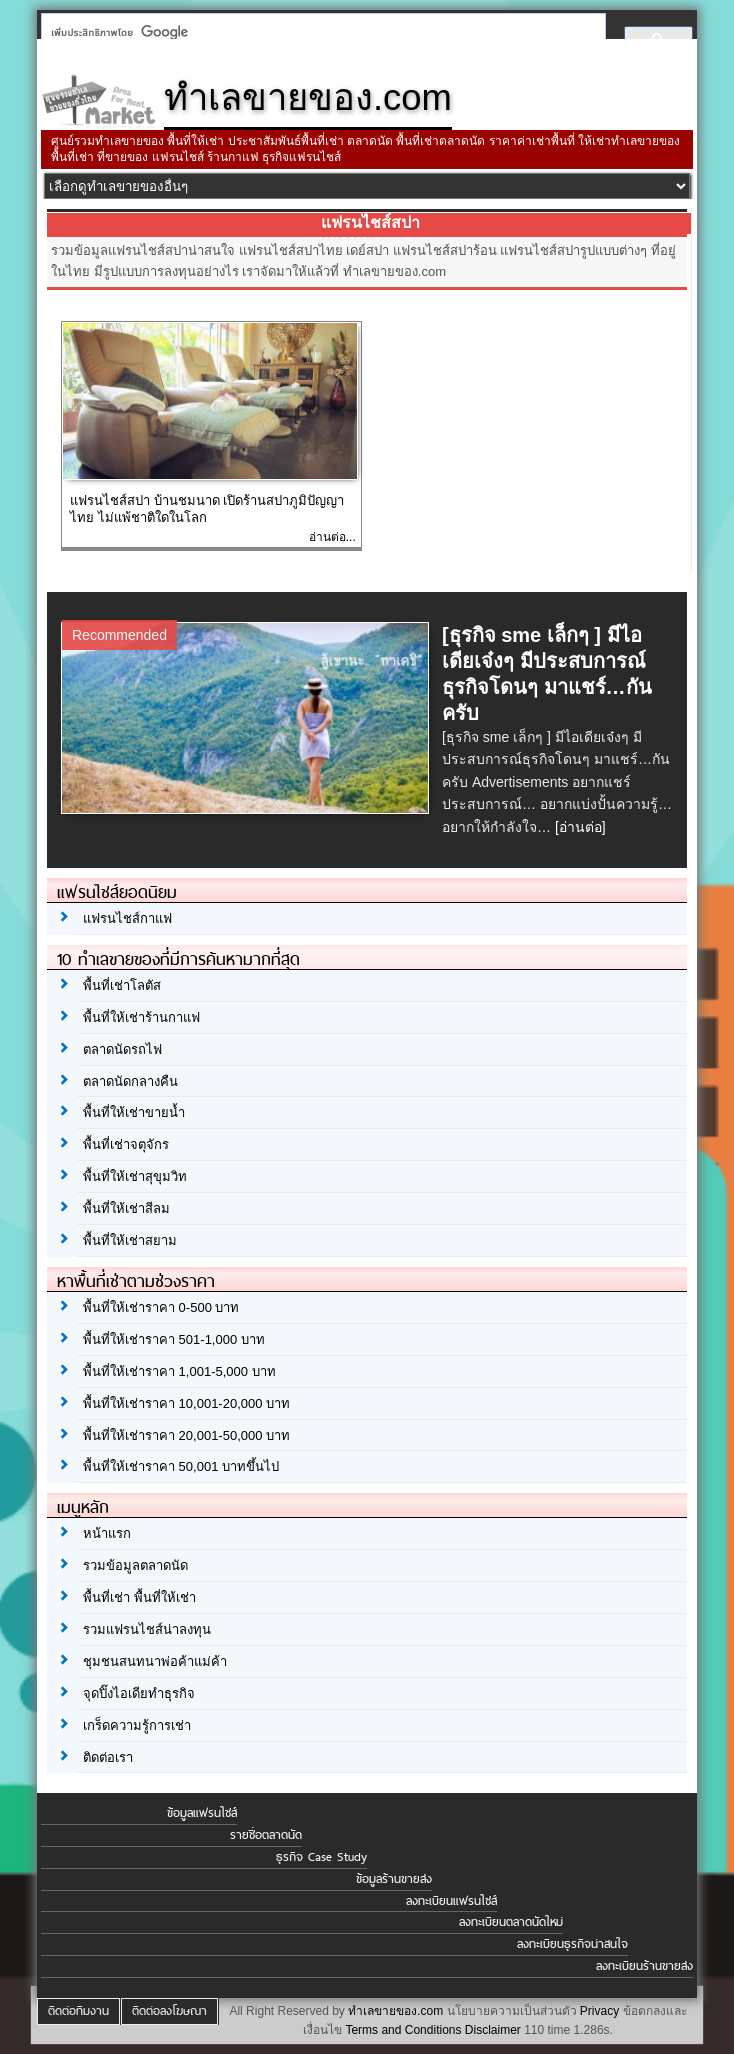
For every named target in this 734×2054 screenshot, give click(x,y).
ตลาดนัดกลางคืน (130, 1081)
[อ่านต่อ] (580, 827)
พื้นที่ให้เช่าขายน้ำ (134, 1112)
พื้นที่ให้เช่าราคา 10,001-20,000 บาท (186, 1403)
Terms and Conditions (403, 2030)
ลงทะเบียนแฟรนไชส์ (451, 1901)
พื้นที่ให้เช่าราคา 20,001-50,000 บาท (186, 1435)
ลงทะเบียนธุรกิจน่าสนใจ (572, 1944)
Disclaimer (493, 2030)
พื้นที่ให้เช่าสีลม (126, 1208)
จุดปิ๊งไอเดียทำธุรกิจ (139, 1693)
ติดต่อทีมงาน (78, 2011)
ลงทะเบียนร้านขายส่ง (644, 1966)
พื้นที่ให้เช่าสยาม (130, 1240)
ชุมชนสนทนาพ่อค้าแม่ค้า (155, 1661)
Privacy (599, 2011)
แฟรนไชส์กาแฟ (127, 918)
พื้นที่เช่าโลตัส (122, 985)
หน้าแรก (107, 1533)
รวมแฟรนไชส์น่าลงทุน (147, 1629)
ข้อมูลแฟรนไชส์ (202, 1813)
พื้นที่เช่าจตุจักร (126, 1144)
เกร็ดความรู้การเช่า (137, 1725)
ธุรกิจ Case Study (321, 1857)
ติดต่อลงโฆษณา (169, 2011)
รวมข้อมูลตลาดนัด (135, 1565)
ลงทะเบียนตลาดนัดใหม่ (511, 1922)
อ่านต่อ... (332, 537)
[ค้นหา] (317, 32)
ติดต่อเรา (108, 1757)
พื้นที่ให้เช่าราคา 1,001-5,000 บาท (179, 1371)
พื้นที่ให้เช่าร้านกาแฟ (141, 1017)
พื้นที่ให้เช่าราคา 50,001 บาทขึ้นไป (181, 1466)
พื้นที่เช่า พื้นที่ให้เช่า (139, 1597)
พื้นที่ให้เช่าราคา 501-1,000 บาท (174, 1339)
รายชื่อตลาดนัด (266, 1835)
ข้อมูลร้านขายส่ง (394, 1879)
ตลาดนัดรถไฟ (122, 1049)
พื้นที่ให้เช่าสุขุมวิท (135, 1176)
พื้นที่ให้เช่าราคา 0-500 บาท (161, 1307)
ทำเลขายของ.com (395, 2011)
